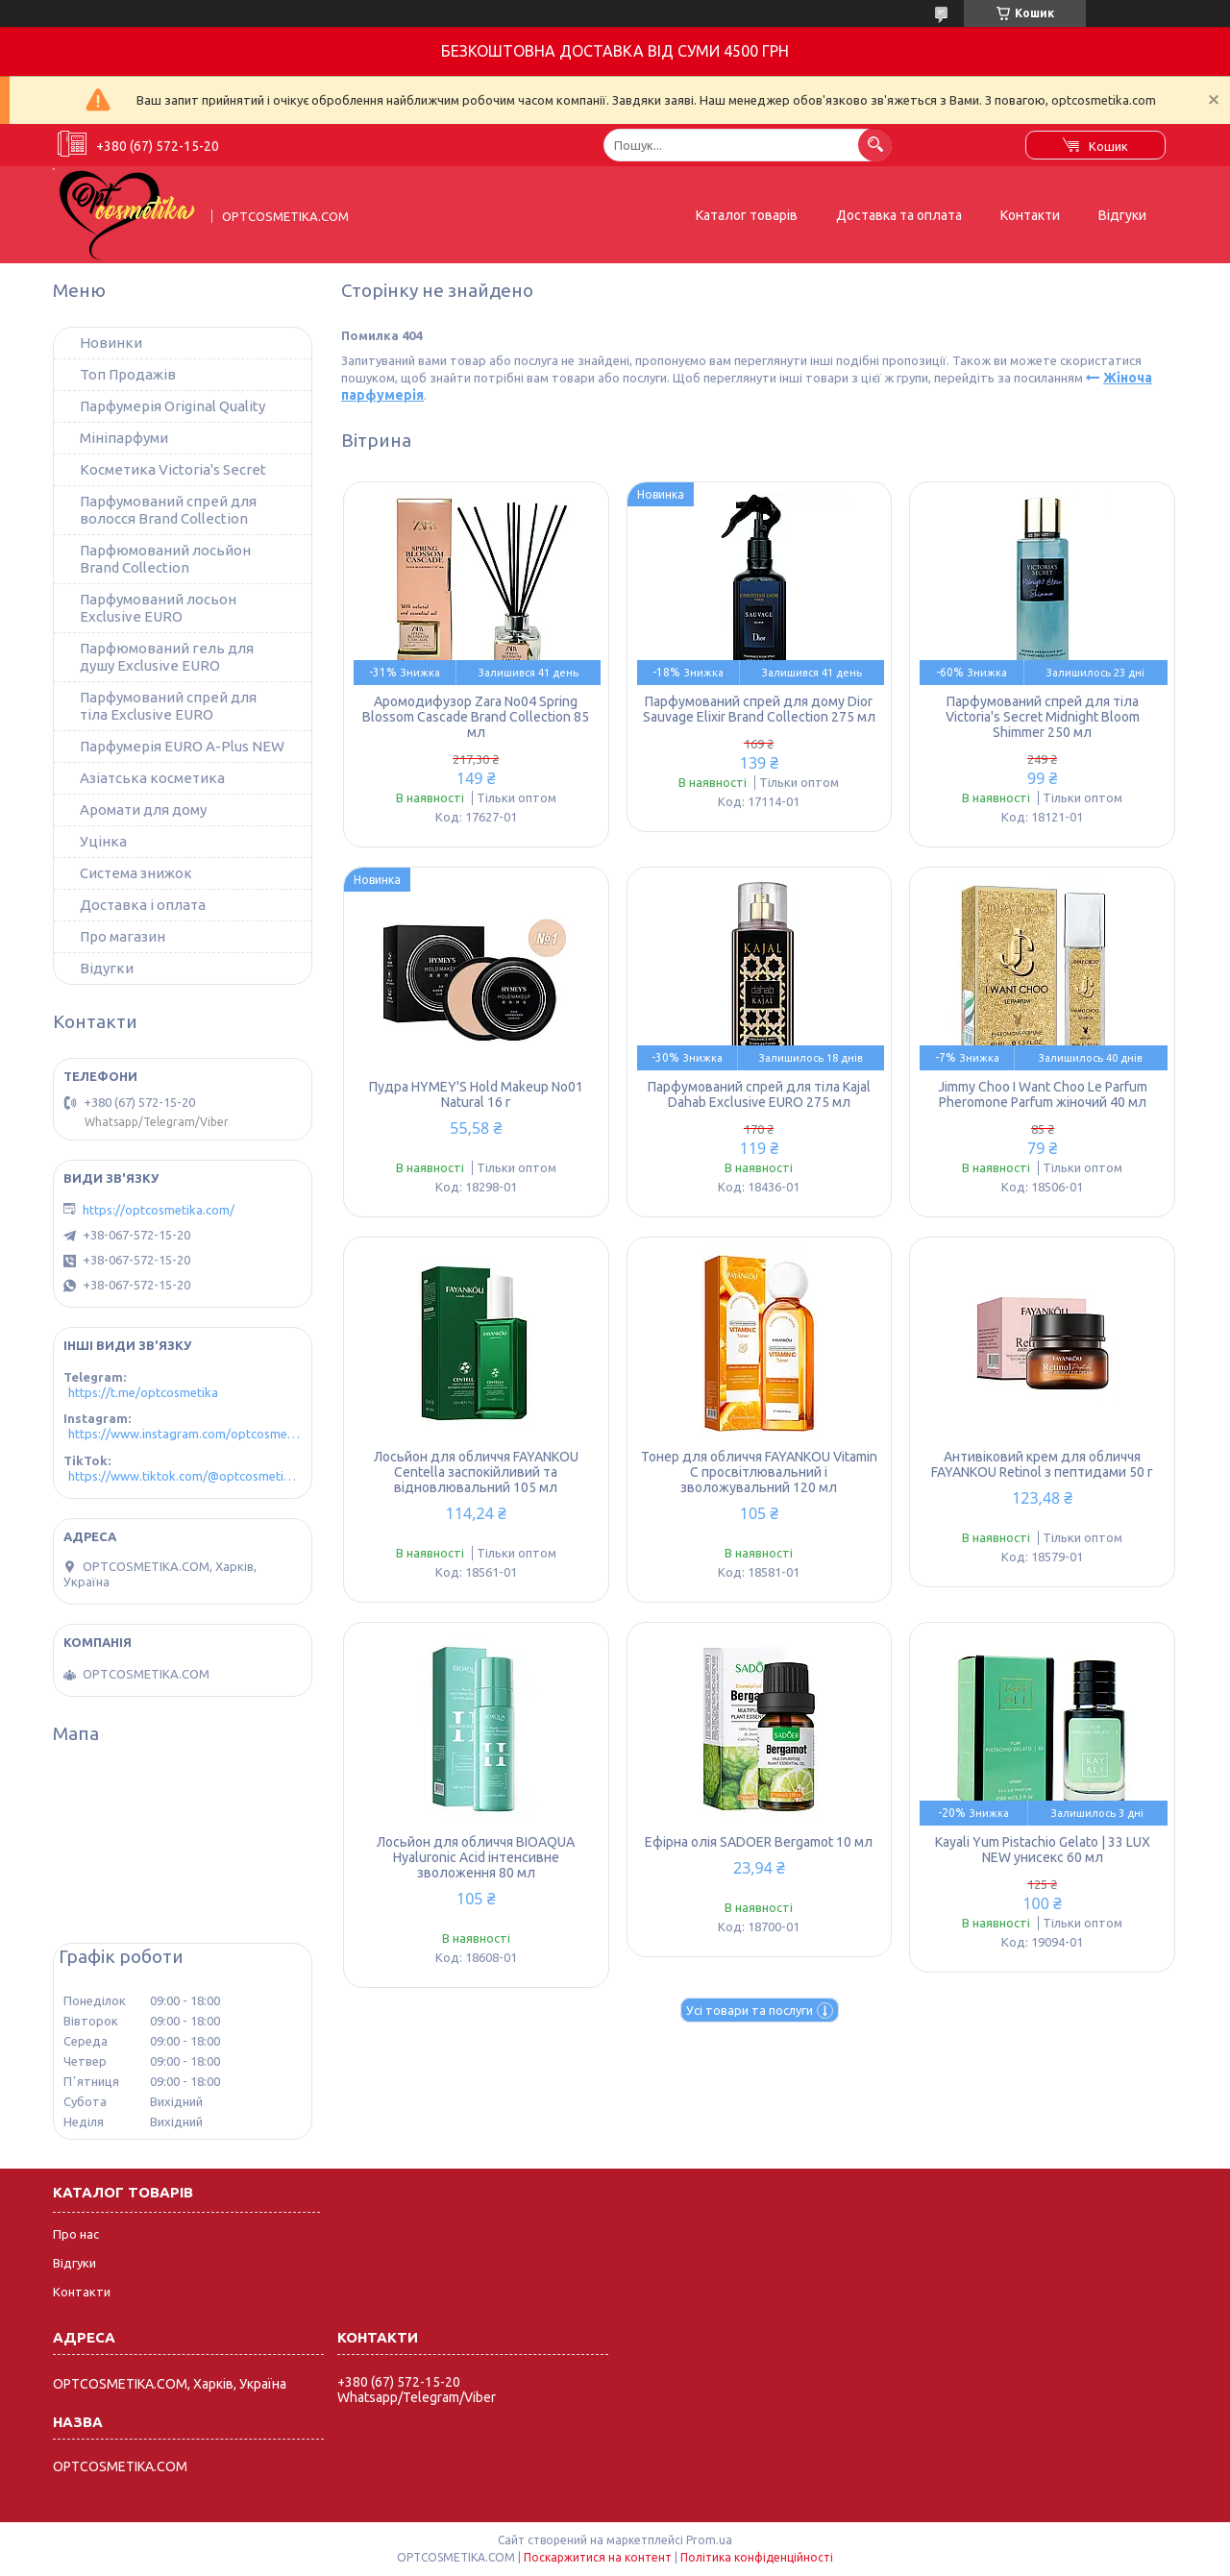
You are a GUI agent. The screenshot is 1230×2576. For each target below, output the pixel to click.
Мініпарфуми (124, 437)
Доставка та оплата (899, 215)
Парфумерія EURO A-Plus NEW (182, 746)
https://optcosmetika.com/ (158, 1209)
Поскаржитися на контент (598, 2557)
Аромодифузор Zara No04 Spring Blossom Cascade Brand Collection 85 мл (475, 717)
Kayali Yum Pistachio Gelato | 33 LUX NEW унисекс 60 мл (1042, 1849)
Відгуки (1122, 215)
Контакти (1030, 215)
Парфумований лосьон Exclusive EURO (158, 608)
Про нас (76, 2234)
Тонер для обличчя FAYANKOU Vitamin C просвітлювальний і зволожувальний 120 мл (759, 1472)
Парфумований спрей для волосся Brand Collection (168, 510)
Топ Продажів (128, 374)
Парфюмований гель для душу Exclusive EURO (167, 657)
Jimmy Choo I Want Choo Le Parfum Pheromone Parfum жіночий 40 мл (1042, 1094)
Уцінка (103, 841)
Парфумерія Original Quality (172, 406)
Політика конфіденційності (756, 2557)
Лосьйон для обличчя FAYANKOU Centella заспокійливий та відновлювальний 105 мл (476, 1472)
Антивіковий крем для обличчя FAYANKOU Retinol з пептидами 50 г (1042, 1464)
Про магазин (122, 936)
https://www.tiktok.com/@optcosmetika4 (185, 1476)
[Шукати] (875, 144)
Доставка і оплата (143, 904)
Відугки (107, 968)
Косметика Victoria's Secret (173, 469)
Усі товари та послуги (749, 2010)
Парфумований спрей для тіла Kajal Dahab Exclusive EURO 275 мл (759, 1094)
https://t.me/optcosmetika (143, 1392)
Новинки (111, 342)
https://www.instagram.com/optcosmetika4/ (185, 1433)
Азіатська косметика (152, 778)
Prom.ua (709, 2540)
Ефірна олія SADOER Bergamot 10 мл (759, 1842)
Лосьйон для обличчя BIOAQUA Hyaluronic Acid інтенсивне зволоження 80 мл (476, 1857)
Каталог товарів (747, 215)
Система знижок (136, 873)
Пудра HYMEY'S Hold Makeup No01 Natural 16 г (476, 1094)
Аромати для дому (143, 809)
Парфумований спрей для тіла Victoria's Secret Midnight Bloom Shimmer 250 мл (1043, 717)
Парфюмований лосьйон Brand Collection (165, 559)
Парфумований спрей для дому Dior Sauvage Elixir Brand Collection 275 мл (759, 709)
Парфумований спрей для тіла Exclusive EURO (168, 706)
